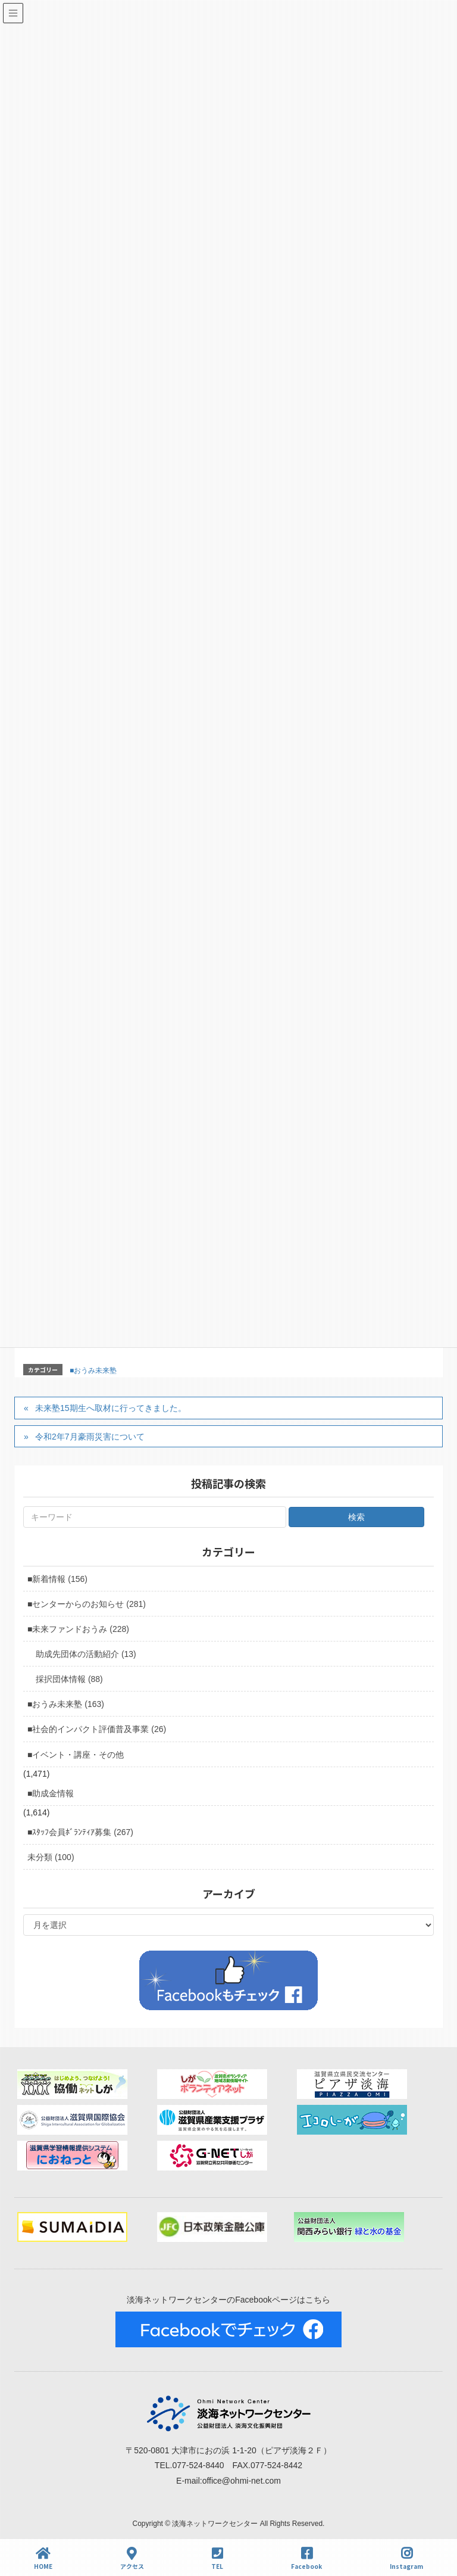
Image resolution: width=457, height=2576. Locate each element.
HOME (43, 2558)
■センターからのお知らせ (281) (86, 1604)
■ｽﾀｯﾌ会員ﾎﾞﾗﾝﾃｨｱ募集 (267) (80, 1832)
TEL (217, 2558)
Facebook (306, 2558)
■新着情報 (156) (57, 1579)
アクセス (132, 2558)
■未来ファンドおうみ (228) (78, 1629)
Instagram (406, 2558)
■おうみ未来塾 (93, 1370)
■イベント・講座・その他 (75, 1754)
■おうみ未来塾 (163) (65, 1704)
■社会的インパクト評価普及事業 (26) (96, 1729)
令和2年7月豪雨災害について (90, 1436)
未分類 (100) (50, 1857)
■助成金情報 (50, 1793)
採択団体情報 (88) (69, 1679)
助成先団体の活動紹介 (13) (86, 1654)
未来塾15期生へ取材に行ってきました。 (110, 1408)
